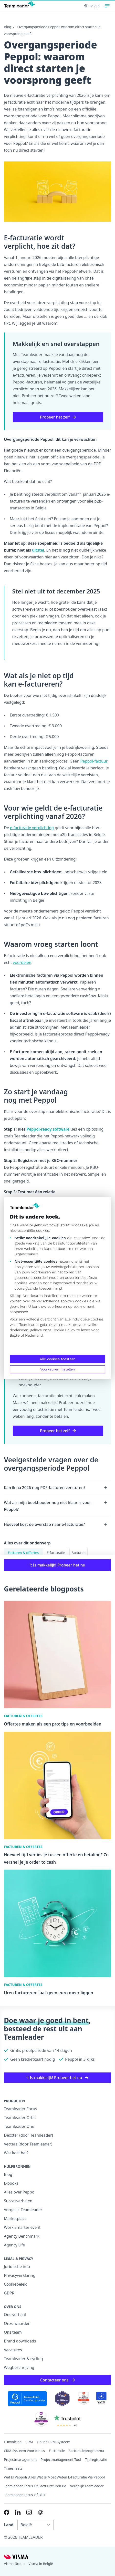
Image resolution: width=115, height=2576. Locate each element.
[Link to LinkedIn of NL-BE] (18, 2512)
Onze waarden (17, 2323)
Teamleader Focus (20, 2108)
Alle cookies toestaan (57, 1359)
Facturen (79, 1552)
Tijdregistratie (96, 2459)
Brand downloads (20, 2341)
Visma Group (14, 2563)
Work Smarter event (22, 2227)
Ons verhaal (15, 2314)
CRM (29, 2442)
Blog (7, 27)
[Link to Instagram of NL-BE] (29, 2512)
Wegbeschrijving (19, 2367)
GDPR (9, 2293)
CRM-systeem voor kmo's (24, 2450)
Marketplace (15, 2218)
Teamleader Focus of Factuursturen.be (35, 2486)
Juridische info (17, 2266)
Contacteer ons (57, 2380)
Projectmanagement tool (61, 2459)
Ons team (13, 2332)
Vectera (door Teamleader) (28, 2144)
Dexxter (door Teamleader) (28, 2135)
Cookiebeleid (16, 2284)
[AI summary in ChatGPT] (41, 2513)
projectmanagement (20, 2459)
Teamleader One (19, 2126)
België (15, 1335)
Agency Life (14, 2245)
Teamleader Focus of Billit (24, 2494)
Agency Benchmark (21, 2236)
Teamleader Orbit (20, 2117)
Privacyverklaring (19, 2275)
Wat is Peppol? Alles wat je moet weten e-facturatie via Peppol (54, 2477)
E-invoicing (12, 2442)
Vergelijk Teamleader (23, 2209)
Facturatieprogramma (86, 2450)
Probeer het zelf (58, 417)
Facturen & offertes (23, 1552)
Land (8, 2524)
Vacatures (13, 2350)
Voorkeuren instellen (57, 1369)
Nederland (34, 1335)
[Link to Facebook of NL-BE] (6, 2512)
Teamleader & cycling (23, 2358)
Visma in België (41, 2563)
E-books (11, 2183)
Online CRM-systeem (53, 2442)
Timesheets (13, 2468)
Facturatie (57, 2450)
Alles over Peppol (19, 2192)
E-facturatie (56, 1552)
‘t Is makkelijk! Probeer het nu (57, 1565)
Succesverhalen (18, 2201)
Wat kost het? (16, 2153)
